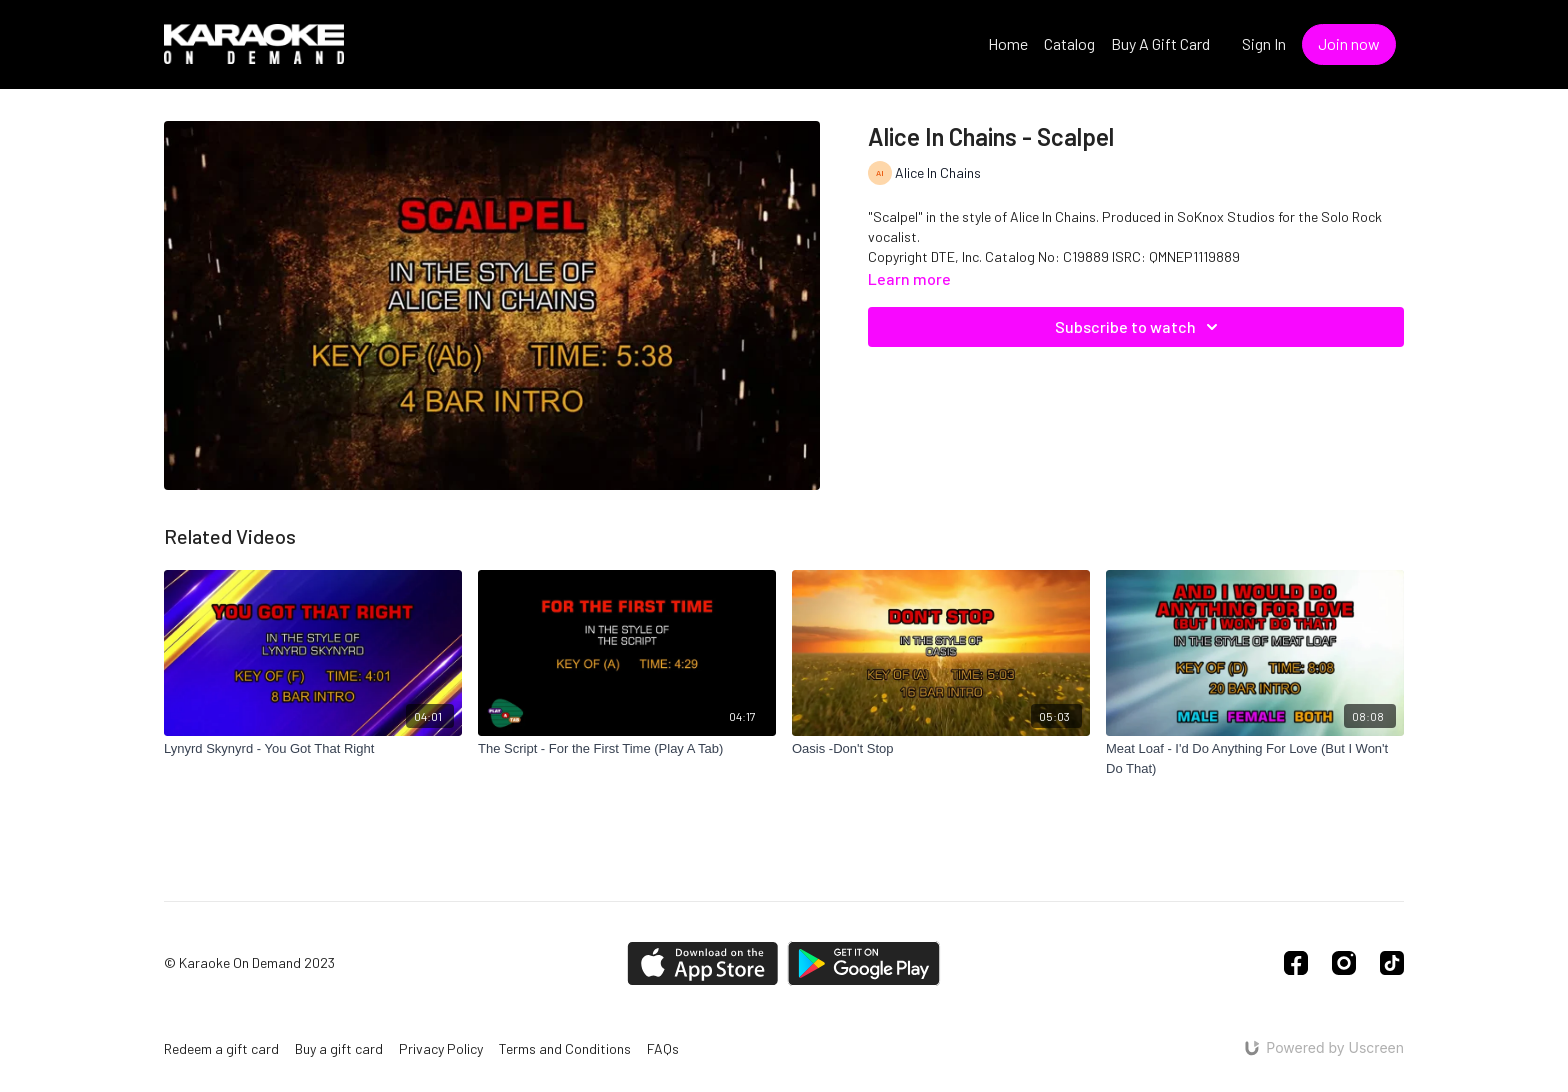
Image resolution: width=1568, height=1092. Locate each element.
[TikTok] (1392, 963)
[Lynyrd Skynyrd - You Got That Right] (313, 749)
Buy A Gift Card (1160, 43)
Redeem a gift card (221, 1048)
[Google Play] (864, 963)
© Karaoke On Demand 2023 (249, 963)
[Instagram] (1344, 963)
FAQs (663, 1048)
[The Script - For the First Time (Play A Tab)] (627, 749)
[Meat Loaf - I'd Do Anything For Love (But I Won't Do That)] (1255, 758)
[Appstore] (702, 963)
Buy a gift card (339, 1048)
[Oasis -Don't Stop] (941, 749)
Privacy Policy (441, 1048)
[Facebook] (1296, 963)
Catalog (1069, 43)
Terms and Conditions (565, 1048)
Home (1008, 43)
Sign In (1264, 43)
